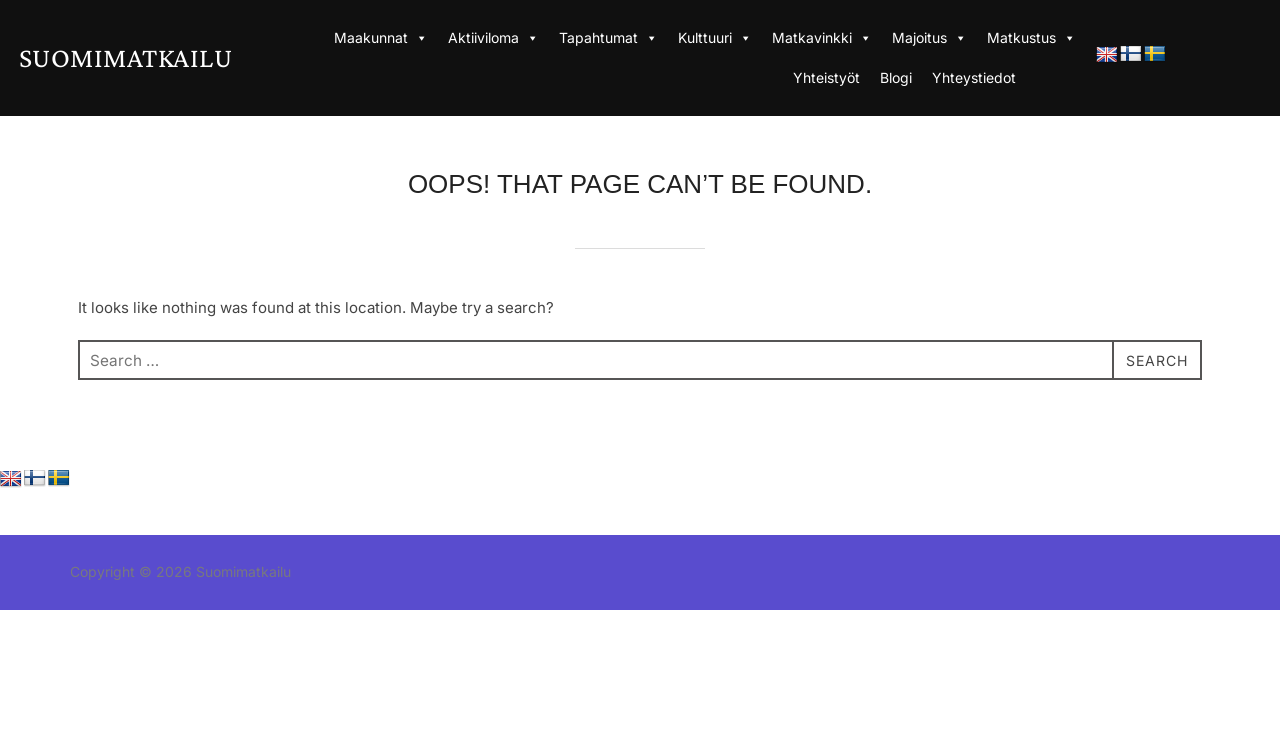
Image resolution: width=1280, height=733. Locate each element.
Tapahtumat (608, 38)
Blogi (896, 77)
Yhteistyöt (826, 77)
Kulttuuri (715, 38)
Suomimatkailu (158, 57)
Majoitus (929, 38)
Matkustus (1031, 38)
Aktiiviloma (493, 38)
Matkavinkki (822, 38)
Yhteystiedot (974, 77)
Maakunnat (381, 38)
